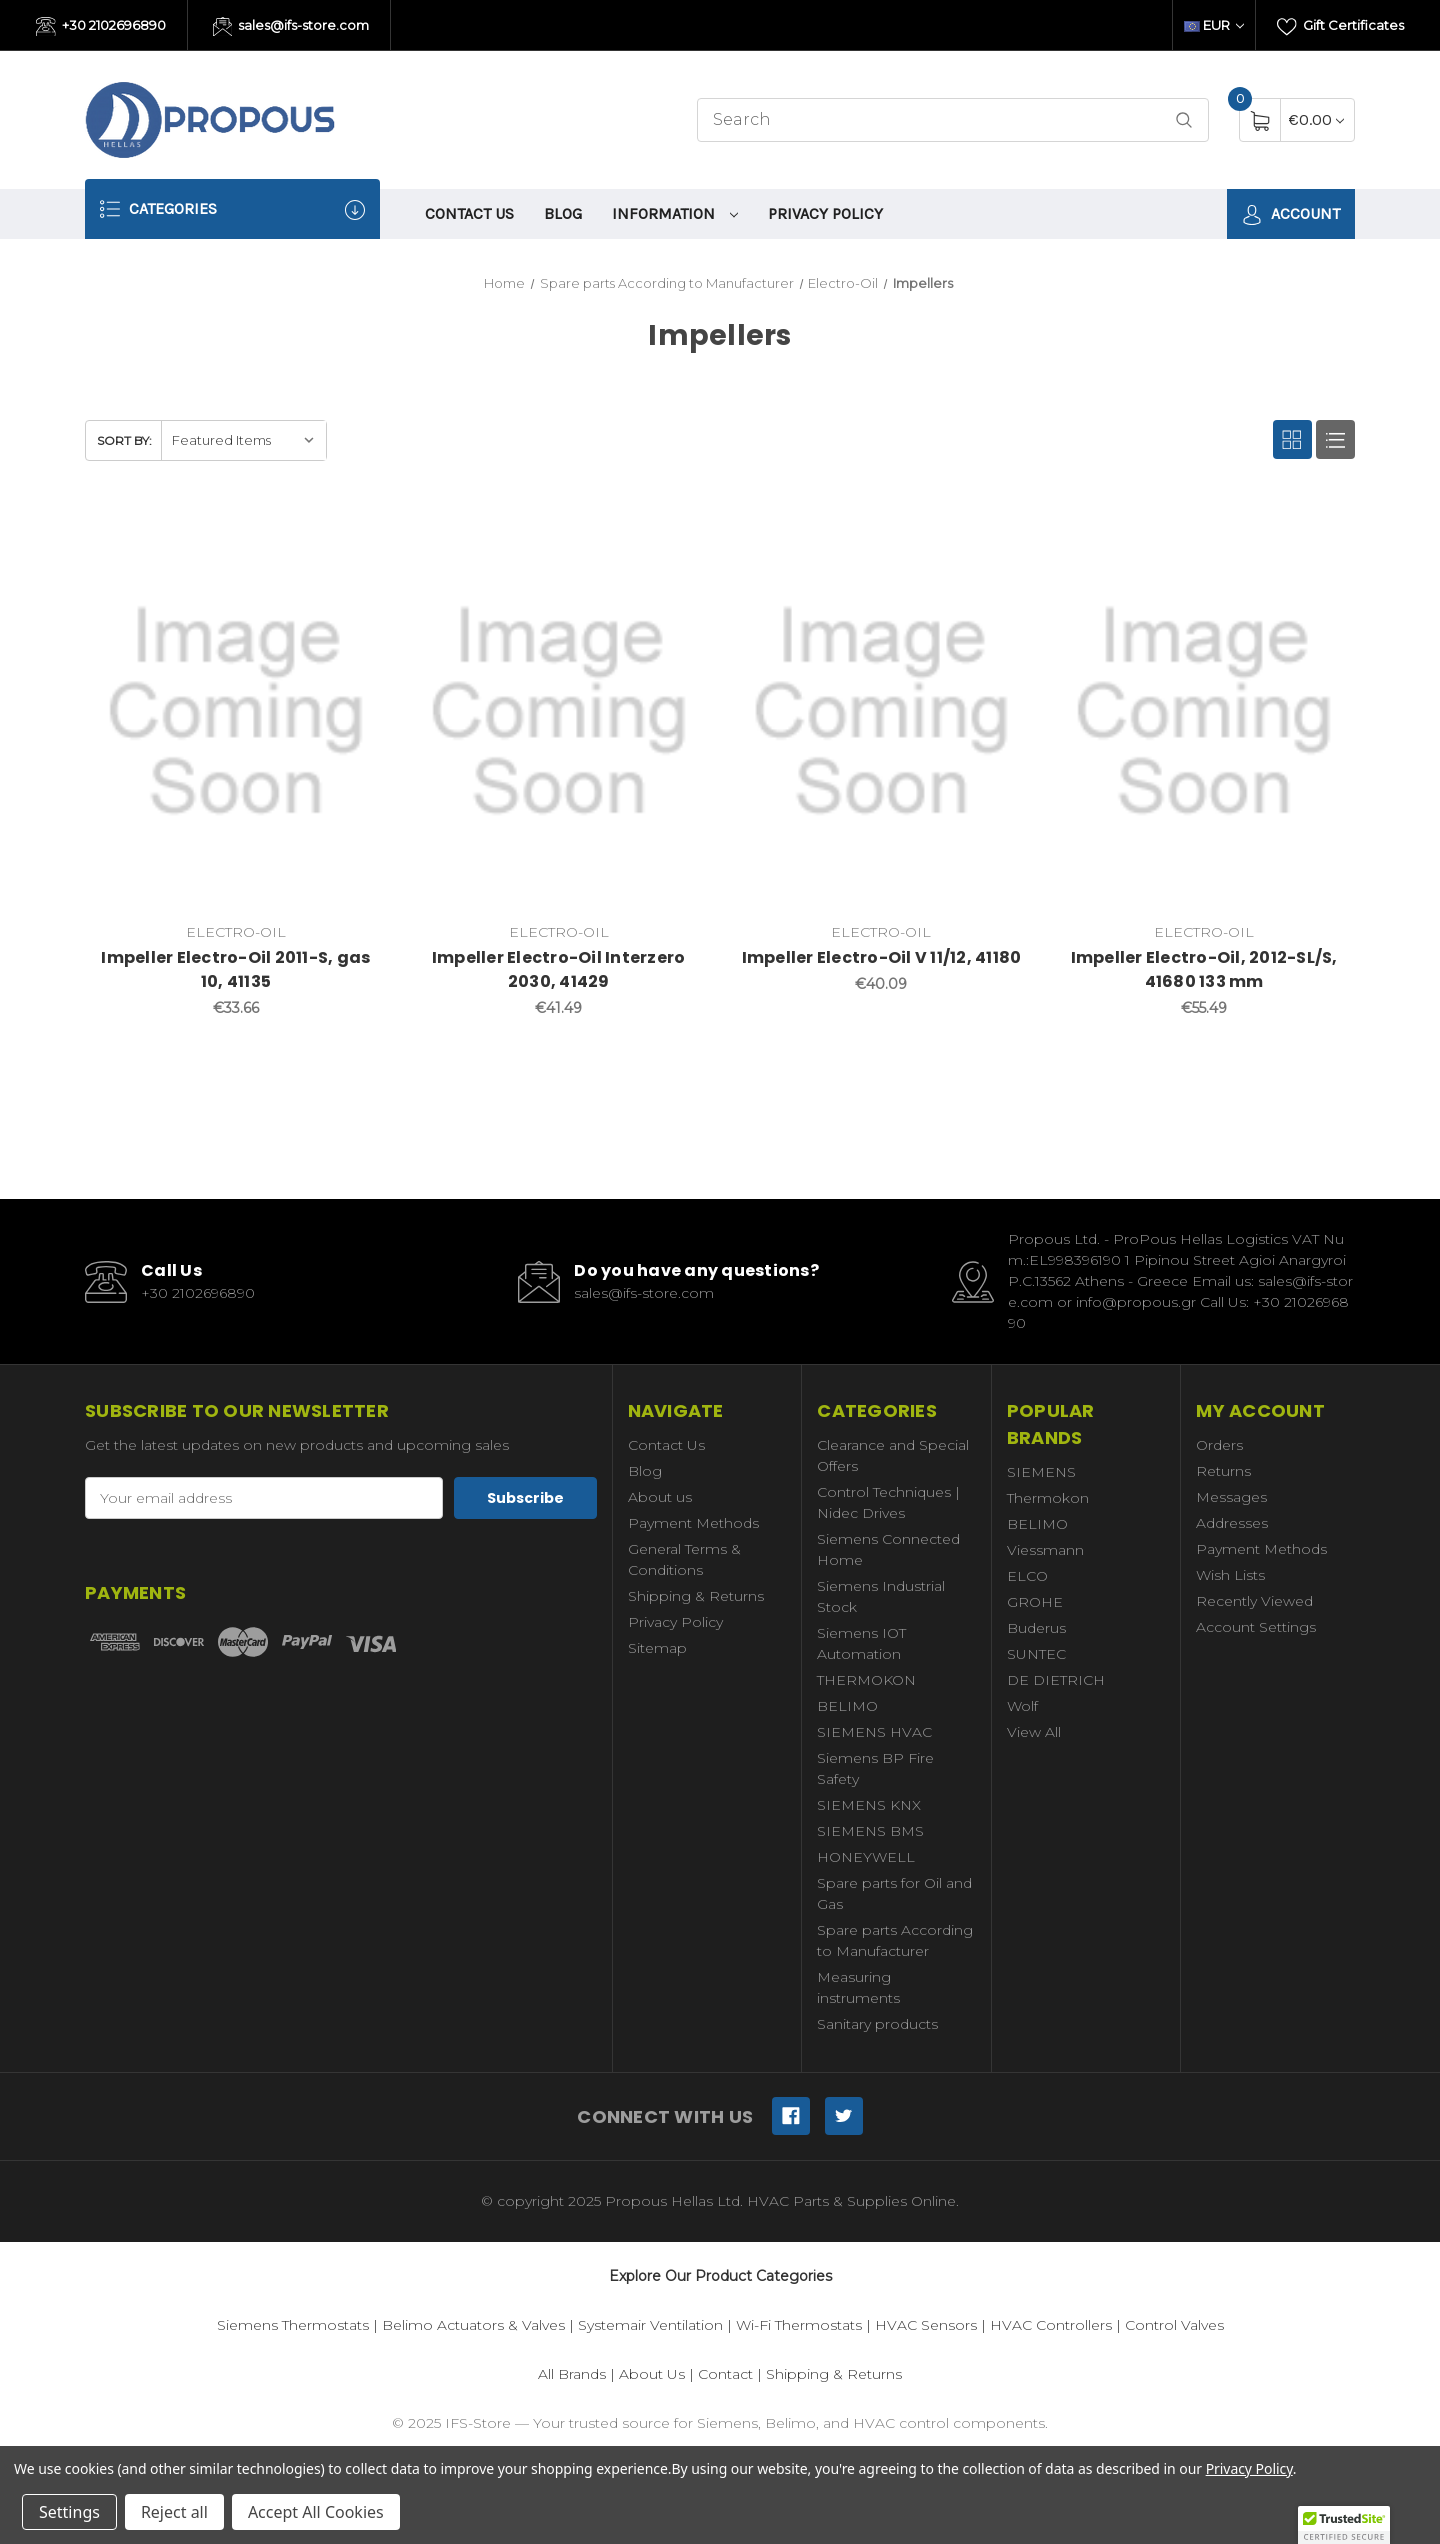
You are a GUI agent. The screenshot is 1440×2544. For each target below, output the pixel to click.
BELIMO (847, 1706)
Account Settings (1256, 1627)
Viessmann (1045, 1550)
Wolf (1022, 1706)
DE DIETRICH (1056, 1680)
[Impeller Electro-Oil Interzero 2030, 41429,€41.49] (559, 712)
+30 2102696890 (101, 27)
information (675, 213)
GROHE (1035, 1602)
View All (1034, 1732)
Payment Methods (693, 1523)
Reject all (174, 2512)
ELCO (1027, 1576)
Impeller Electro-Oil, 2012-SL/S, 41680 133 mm (1204, 969)
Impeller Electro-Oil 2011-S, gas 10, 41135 (235, 969)
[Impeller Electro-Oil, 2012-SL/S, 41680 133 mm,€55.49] (1204, 712)
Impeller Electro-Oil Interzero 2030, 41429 (559, 969)
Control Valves (1174, 2325)
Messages (1231, 1497)
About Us (652, 2374)
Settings (69, 2512)
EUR (1214, 25)
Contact (725, 2374)
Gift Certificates (1340, 27)
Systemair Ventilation (650, 2325)
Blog (563, 213)
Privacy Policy (825, 213)
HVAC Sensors (926, 2325)
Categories (232, 209)
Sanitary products (877, 2024)
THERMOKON (866, 1680)
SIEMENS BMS (870, 1831)
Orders (1219, 1445)
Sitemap (657, 1648)
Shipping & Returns (696, 1596)
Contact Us (469, 213)
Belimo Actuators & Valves (473, 2325)
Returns (1223, 1471)
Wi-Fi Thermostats (799, 2325)
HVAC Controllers (1051, 2325)
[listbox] (243, 440)
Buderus (1036, 1628)
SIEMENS (1041, 1472)
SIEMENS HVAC (874, 1732)
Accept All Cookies (316, 2512)
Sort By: (124, 440)
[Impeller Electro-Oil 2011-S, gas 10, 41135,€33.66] (236, 712)
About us (660, 1497)
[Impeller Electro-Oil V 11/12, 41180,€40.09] (882, 712)
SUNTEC (1036, 1654)
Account (1291, 214)
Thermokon (1048, 1498)
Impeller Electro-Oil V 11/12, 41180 (882, 957)
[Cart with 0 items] (1316, 119)
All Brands (572, 2374)
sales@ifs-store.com (291, 27)
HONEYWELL (866, 1857)
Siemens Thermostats (293, 2325)
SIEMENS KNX (869, 1805)
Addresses (1232, 1523)
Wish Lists (1230, 1575)
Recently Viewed (1254, 1601)
